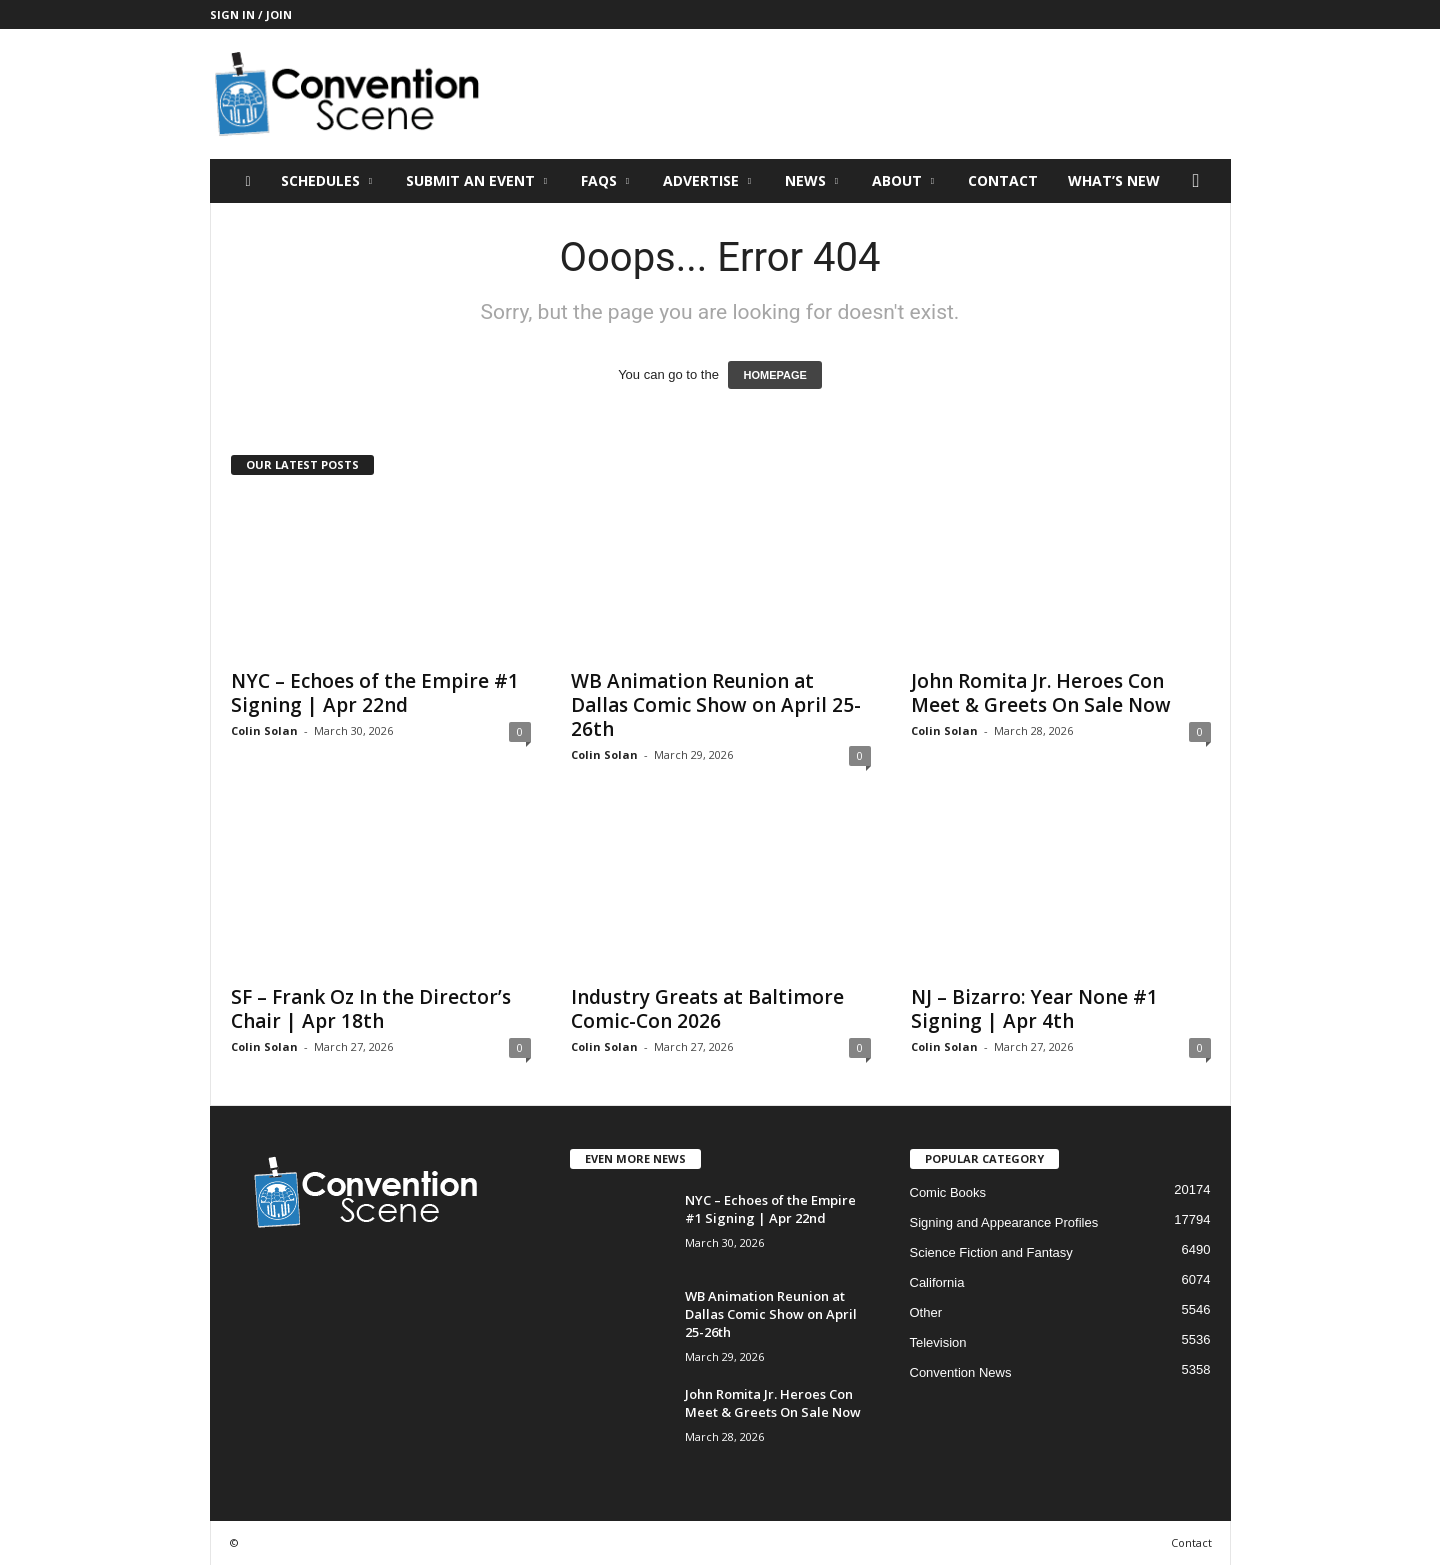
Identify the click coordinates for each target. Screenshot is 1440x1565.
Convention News (961, 1372)
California (937, 1282)
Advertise (707, 181)
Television (938, 1342)
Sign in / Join (251, 14)
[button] (1201, 181)
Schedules (326, 181)
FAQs (605, 181)
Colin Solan (264, 730)
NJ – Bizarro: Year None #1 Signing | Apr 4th (1034, 1009)
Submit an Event (476, 181)
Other (926, 1312)
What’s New (1114, 180)
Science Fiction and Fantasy (991, 1252)
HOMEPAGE (774, 375)
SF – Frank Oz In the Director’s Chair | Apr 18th (371, 1009)
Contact (1003, 180)
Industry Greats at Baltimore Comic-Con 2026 (707, 1009)
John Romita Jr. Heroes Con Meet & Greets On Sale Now (1041, 693)
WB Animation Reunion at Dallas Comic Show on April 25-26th (716, 705)
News (811, 181)
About (903, 181)
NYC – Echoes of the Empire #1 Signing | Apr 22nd (375, 693)
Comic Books (948, 1192)
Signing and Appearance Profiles (1004, 1222)
